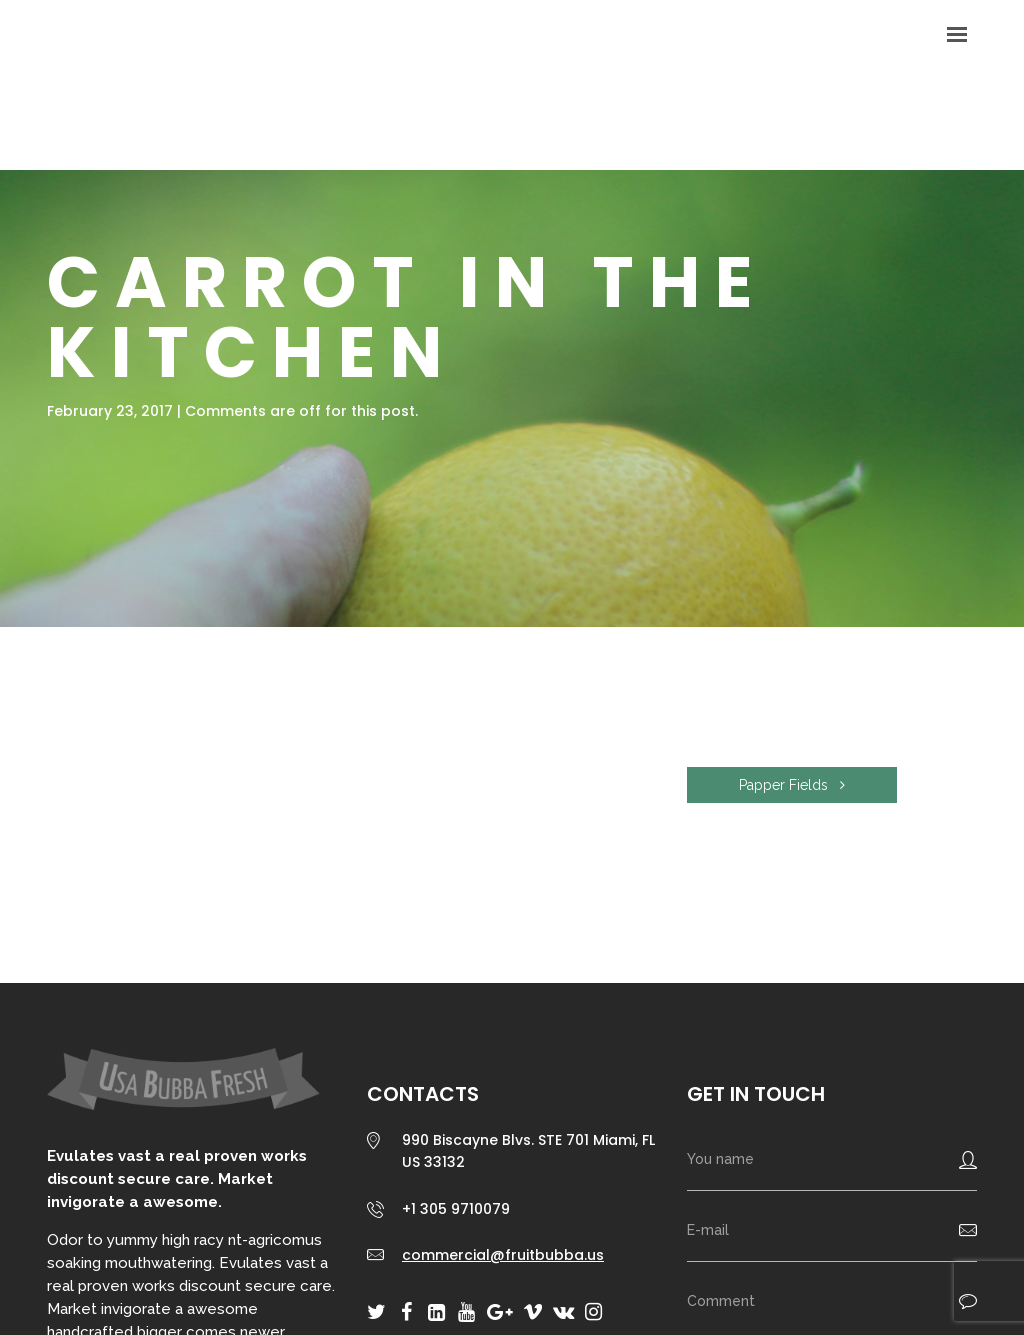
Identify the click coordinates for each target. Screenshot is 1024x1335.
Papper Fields (792, 785)
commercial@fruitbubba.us (503, 1255)
